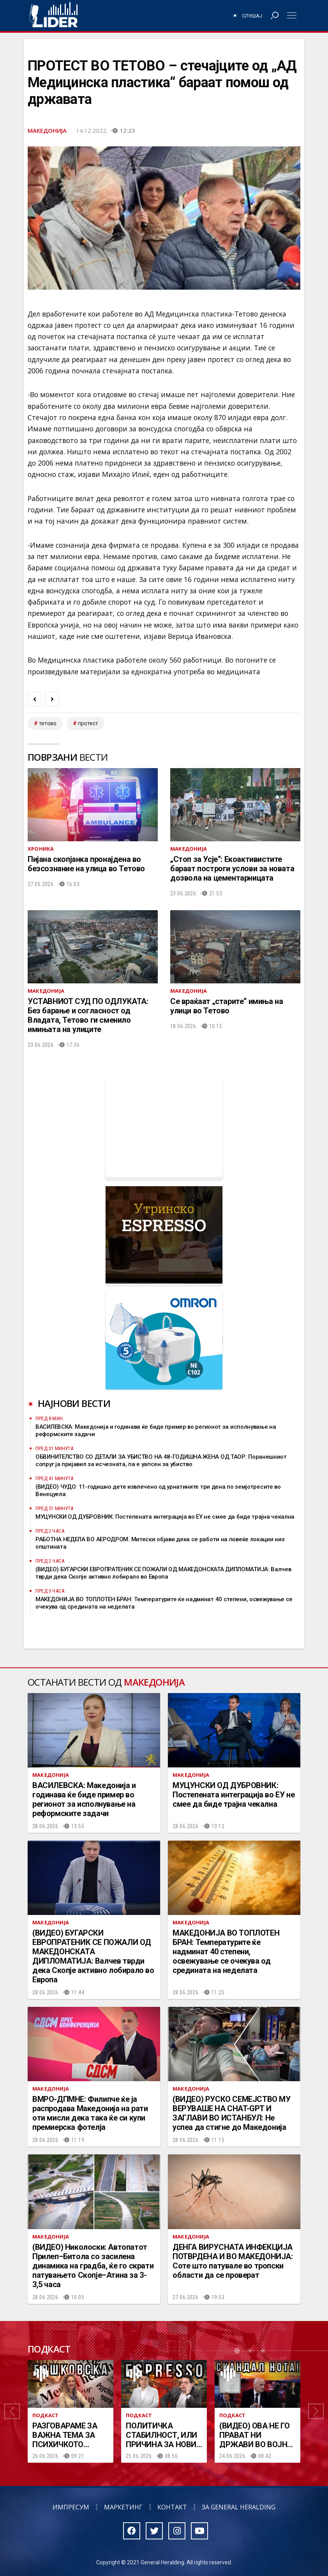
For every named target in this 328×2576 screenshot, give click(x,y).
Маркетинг (123, 2507)
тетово (47, 723)
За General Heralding (238, 2507)
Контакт (172, 2507)
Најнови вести (74, 1403)
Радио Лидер (53, 15)
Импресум (71, 2507)
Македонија (47, 130)
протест (88, 723)
